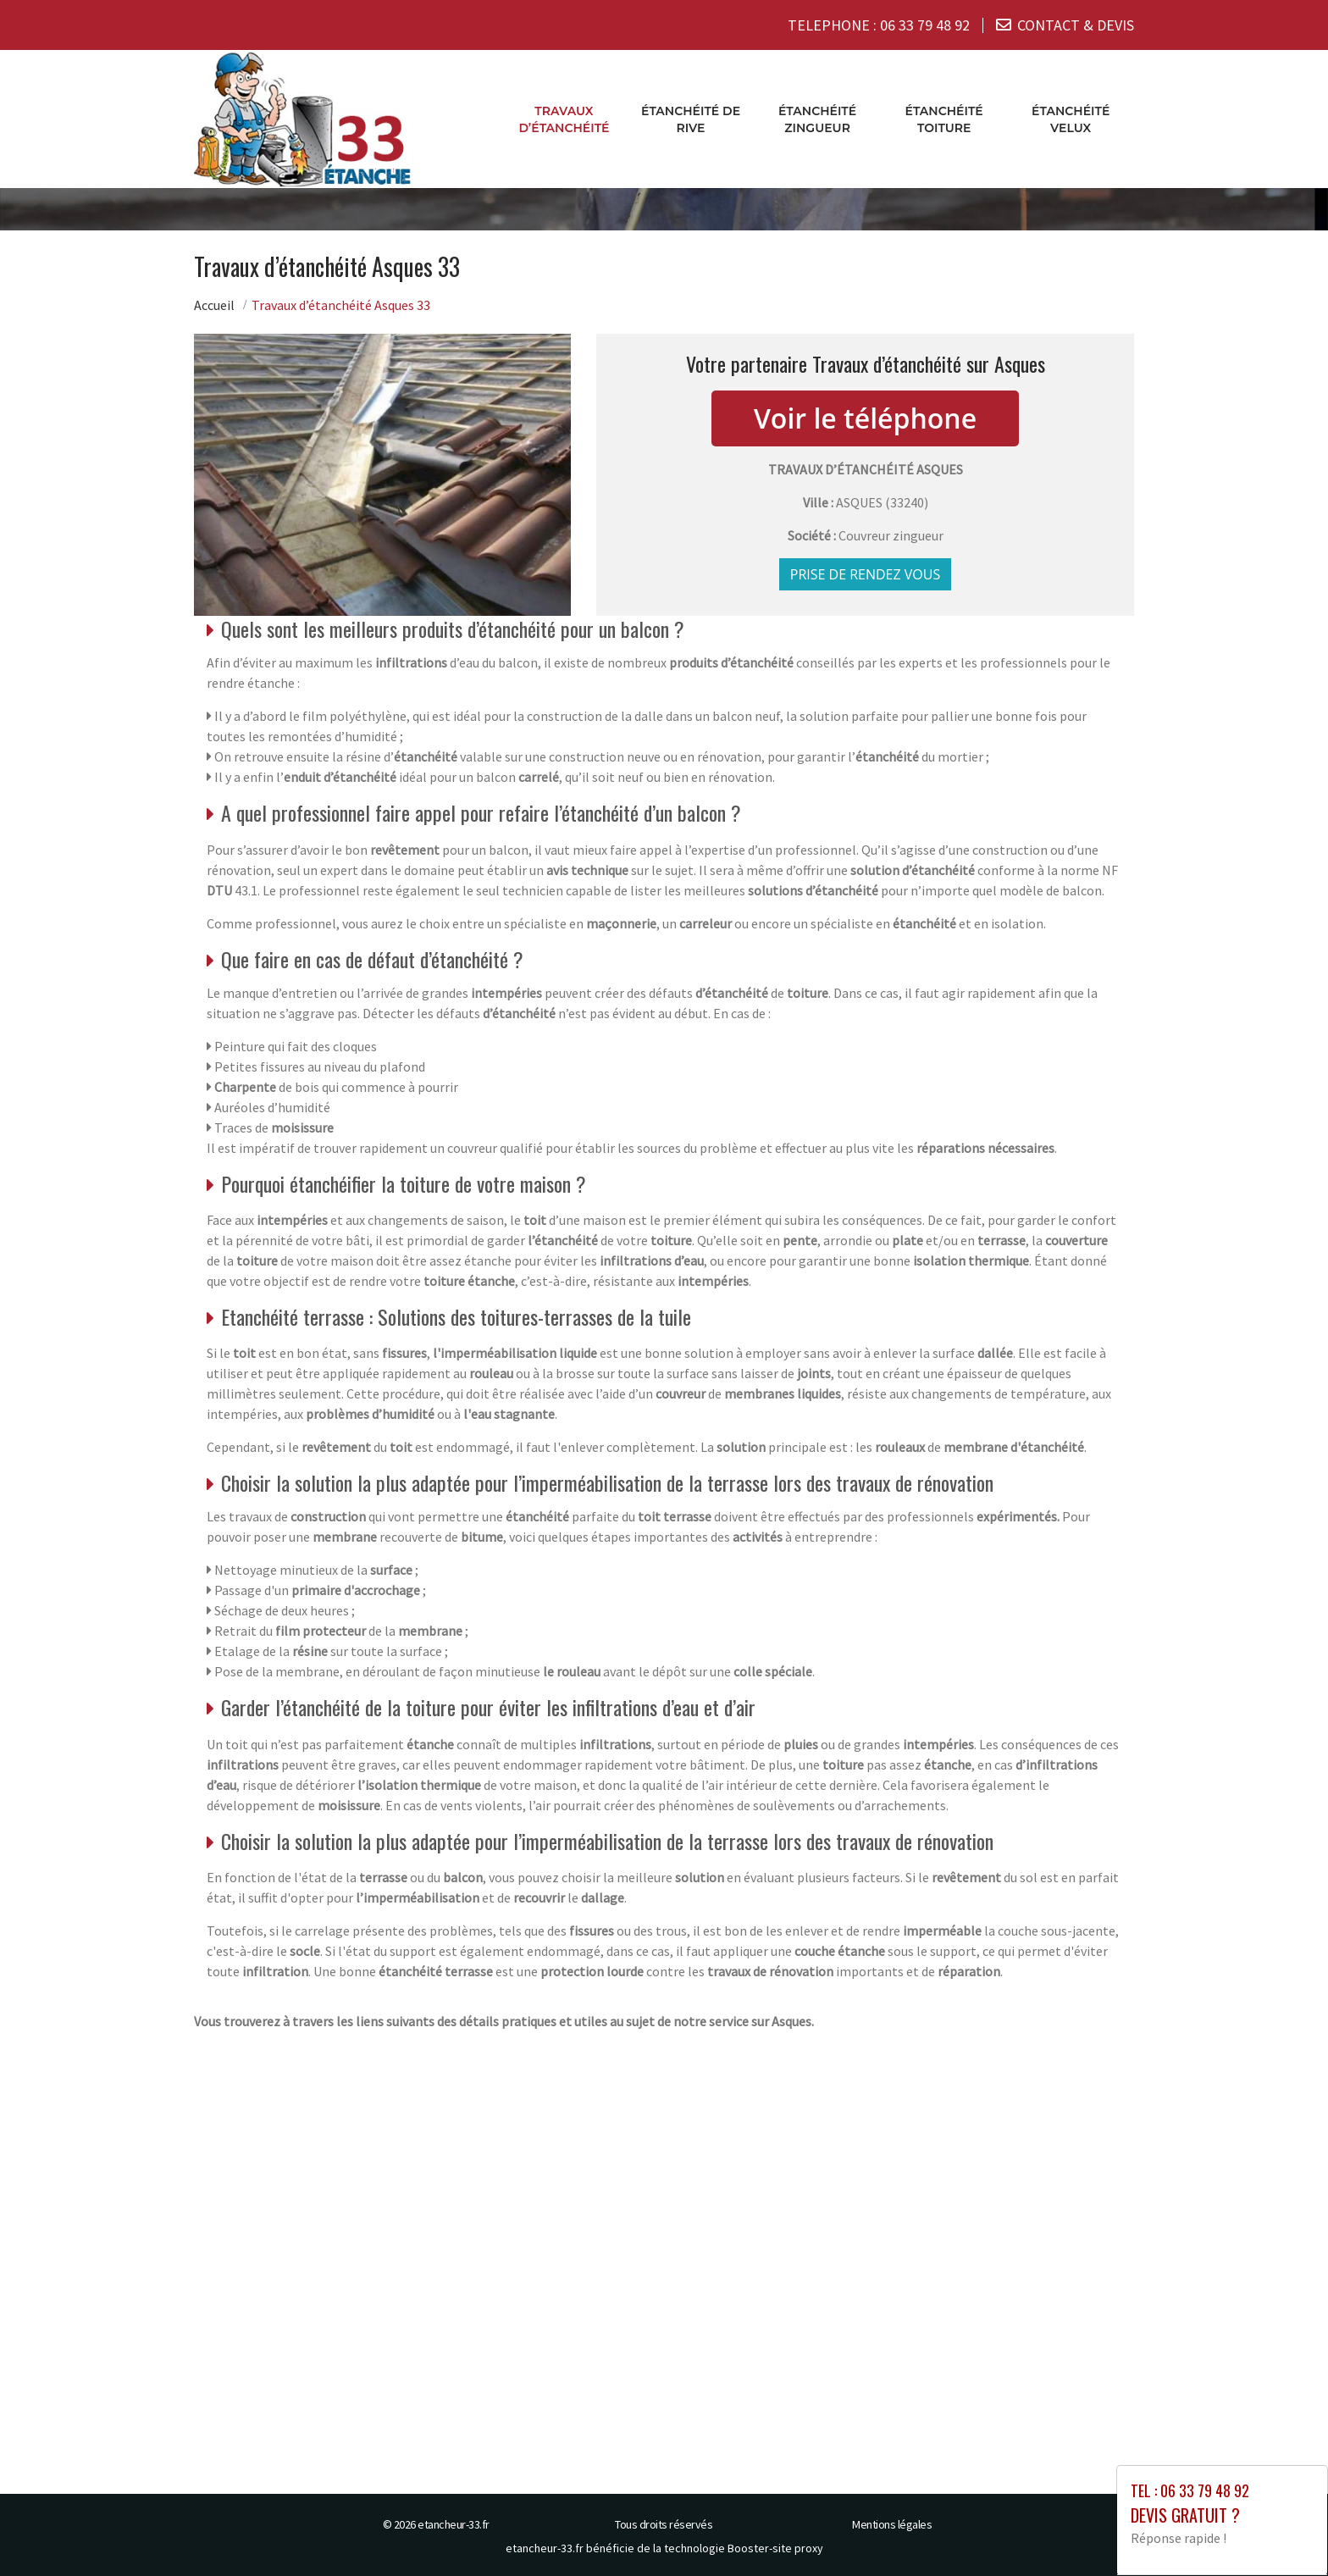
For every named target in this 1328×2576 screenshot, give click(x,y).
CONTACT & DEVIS (1075, 25)
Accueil (214, 304)
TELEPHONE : (879, 25)
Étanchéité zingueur (817, 118)
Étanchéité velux (1070, 118)
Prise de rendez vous (865, 573)
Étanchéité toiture (944, 118)
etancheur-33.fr (454, 2523)
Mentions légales (892, 2523)
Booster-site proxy (775, 2547)
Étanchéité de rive (690, 118)
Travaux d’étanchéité (563, 118)
